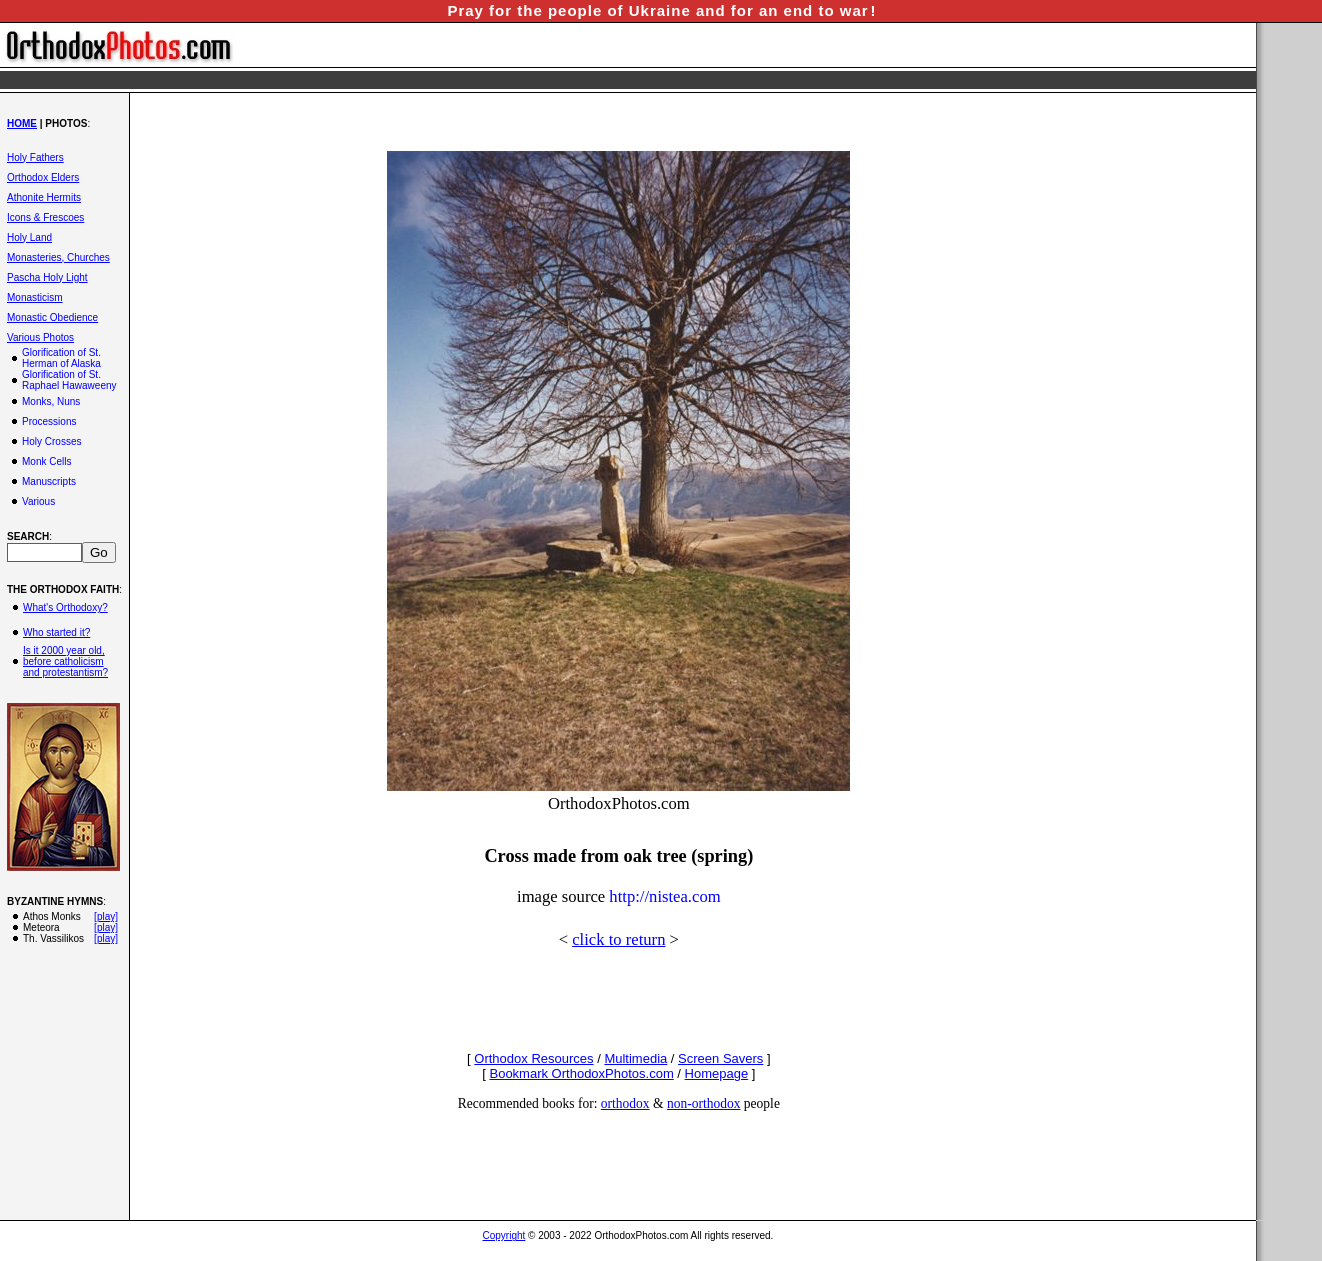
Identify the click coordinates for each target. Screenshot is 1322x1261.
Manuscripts (49, 481)
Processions (49, 421)
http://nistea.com (664, 896)
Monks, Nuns (51, 401)
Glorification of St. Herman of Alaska (61, 358)
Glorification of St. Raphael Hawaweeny (69, 380)
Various (38, 501)
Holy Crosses (51, 441)
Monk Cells (46, 461)
